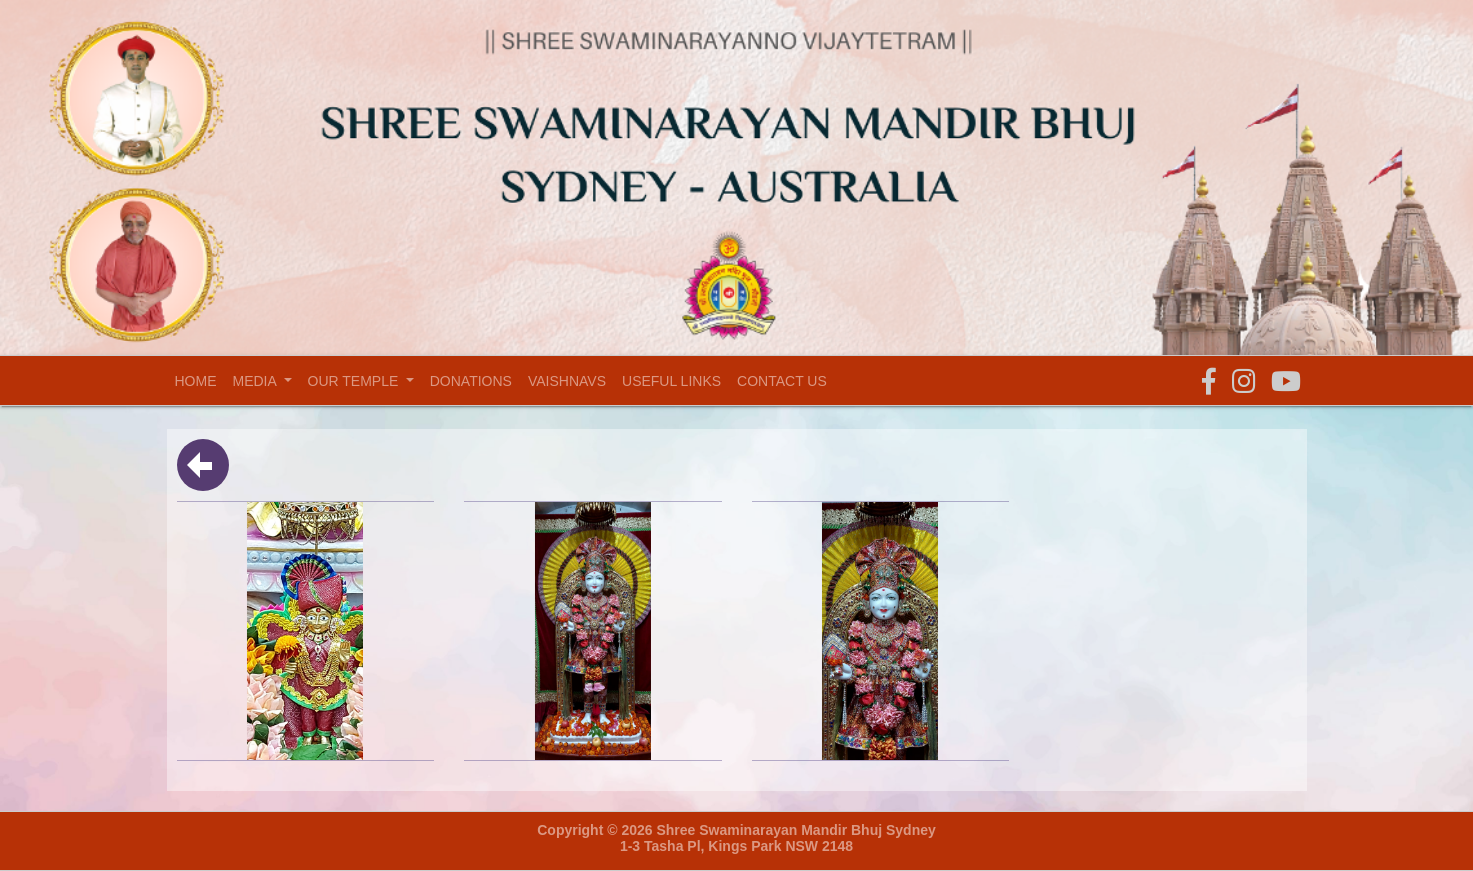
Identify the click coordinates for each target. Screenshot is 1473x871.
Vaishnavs (567, 381)
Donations (471, 381)
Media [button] (256, 381)
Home (200, 380)
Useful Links (671, 381)
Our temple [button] (355, 381)
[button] (1209, 382)
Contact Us (782, 381)
